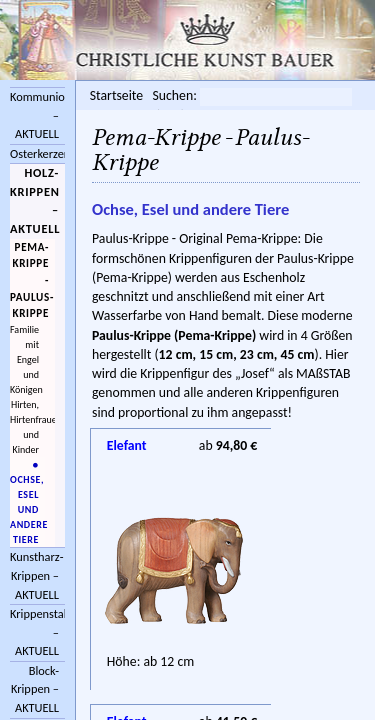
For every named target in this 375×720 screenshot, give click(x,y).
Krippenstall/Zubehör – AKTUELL (37, 632)
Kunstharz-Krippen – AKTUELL (37, 575)
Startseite (116, 95)
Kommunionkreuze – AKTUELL (37, 115)
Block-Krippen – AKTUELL (35, 689)
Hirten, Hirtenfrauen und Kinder (27, 427)
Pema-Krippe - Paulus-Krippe (32, 280)
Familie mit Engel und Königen (26, 359)
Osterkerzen (37, 153)
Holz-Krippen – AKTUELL (35, 200)
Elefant (127, 445)
